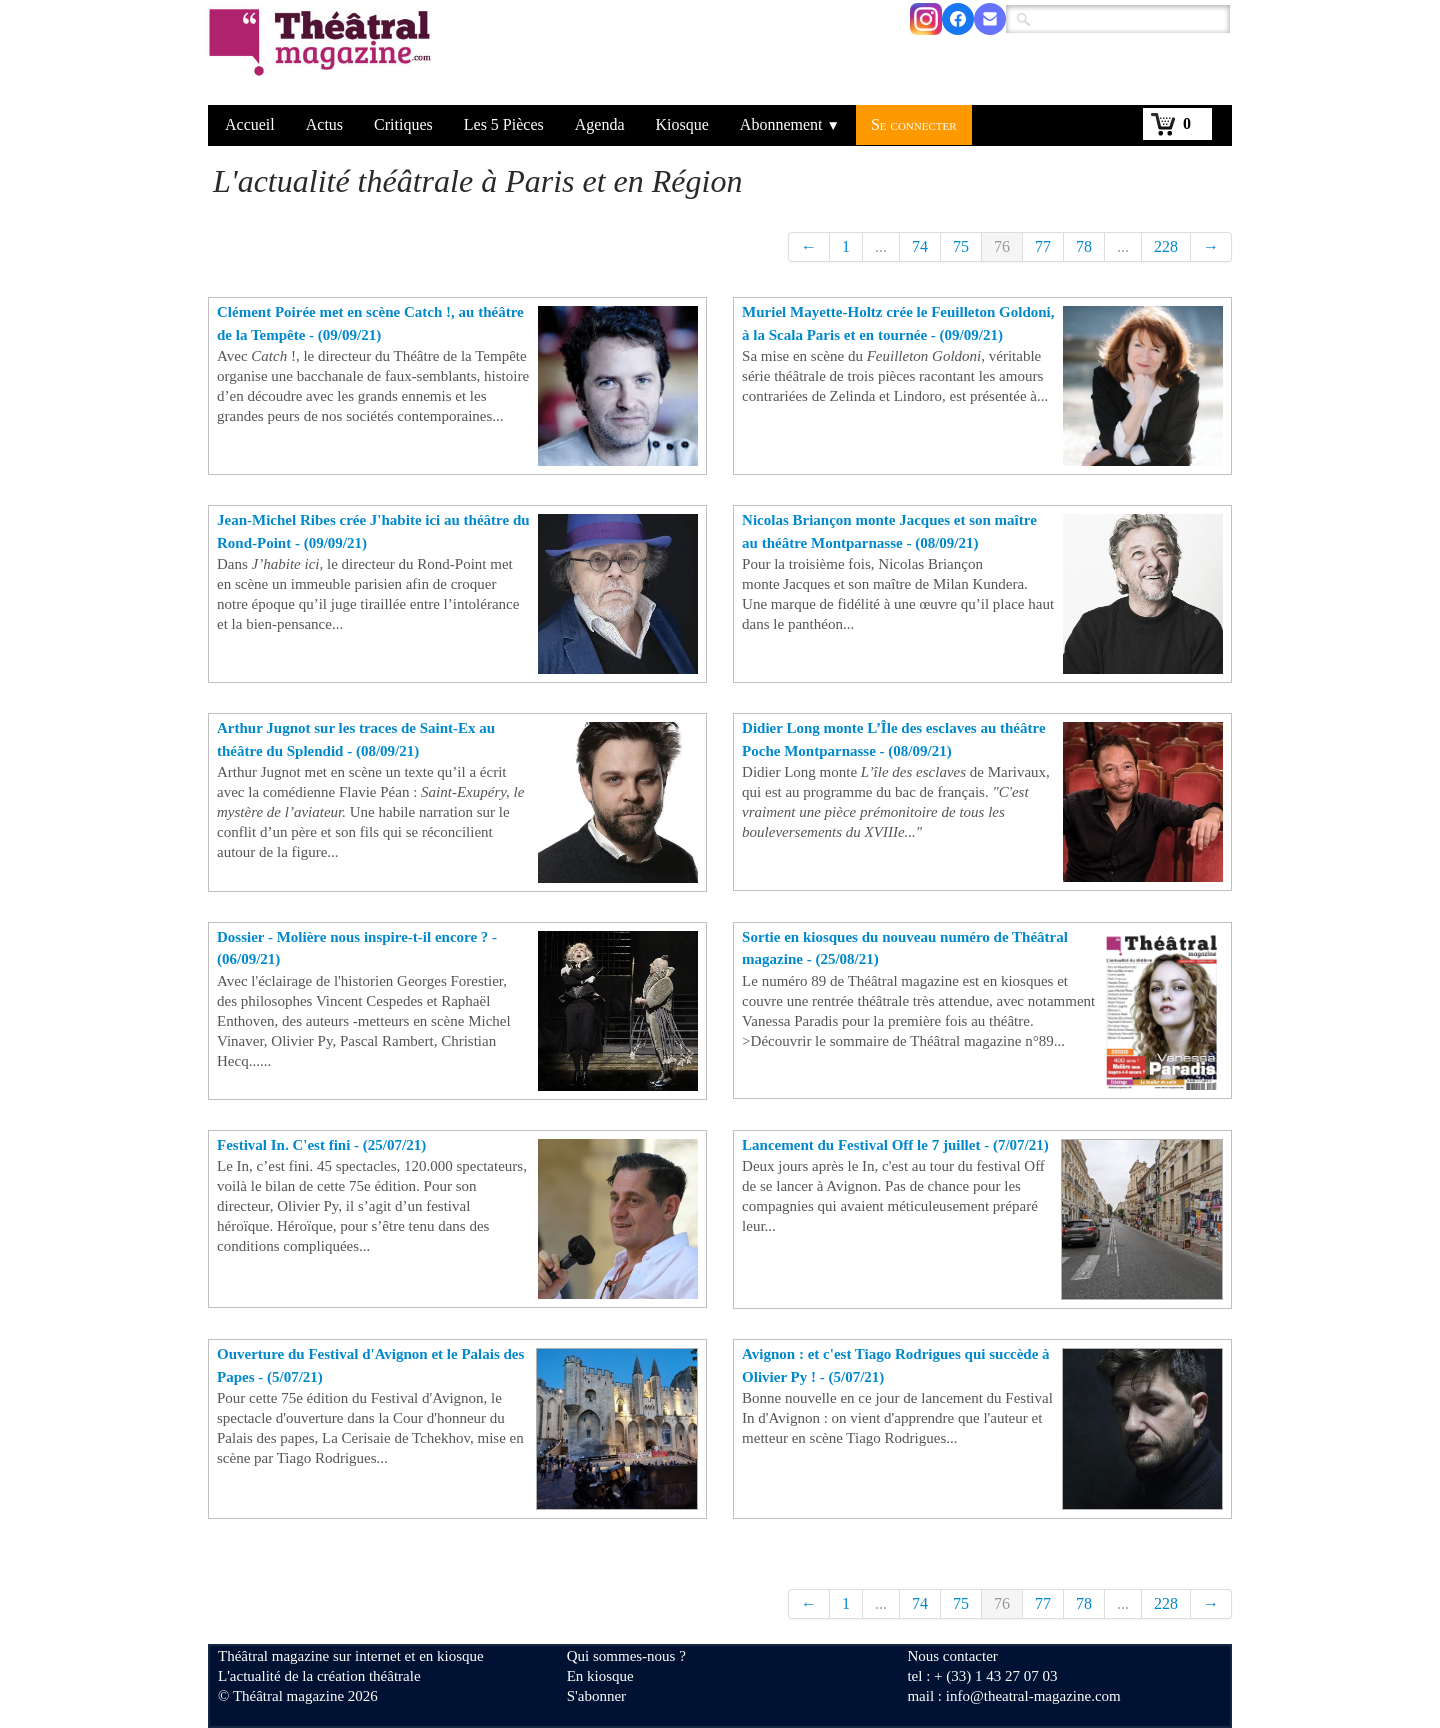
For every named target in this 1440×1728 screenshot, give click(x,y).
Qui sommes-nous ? (626, 1656)
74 (920, 246)
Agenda (600, 124)
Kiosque (682, 124)
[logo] (323, 55)
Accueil (250, 124)
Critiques (403, 124)
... (881, 246)
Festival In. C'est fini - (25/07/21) (321, 1145)
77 (1043, 246)
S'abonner (596, 1696)
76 (1002, 246)
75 (961, 246)
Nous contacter (952, 1656)
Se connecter (914, 124)
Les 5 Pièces (504, 124)
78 (1084, 246)
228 (1166, 246)
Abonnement (790, 124)
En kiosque (600, 1676)
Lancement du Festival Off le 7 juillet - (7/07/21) (895, 1145)
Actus (324, 124)
